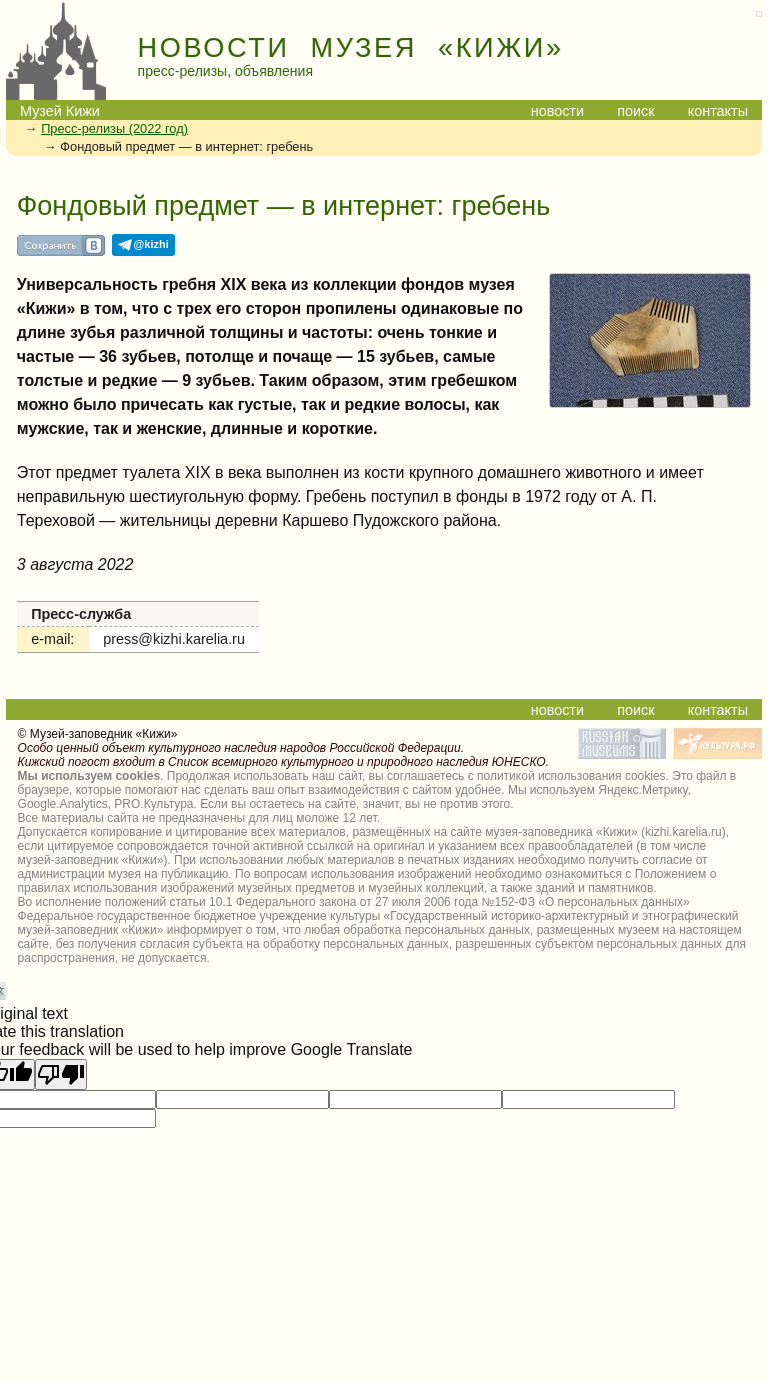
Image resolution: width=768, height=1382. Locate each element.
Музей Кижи (60, 111)
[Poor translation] (61, 1074)
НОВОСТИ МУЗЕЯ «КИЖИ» (351, 48)
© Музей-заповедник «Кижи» (98, 734)
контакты (718, 111)
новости (557, 111)
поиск (635, 111)
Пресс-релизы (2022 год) (114, 128)
